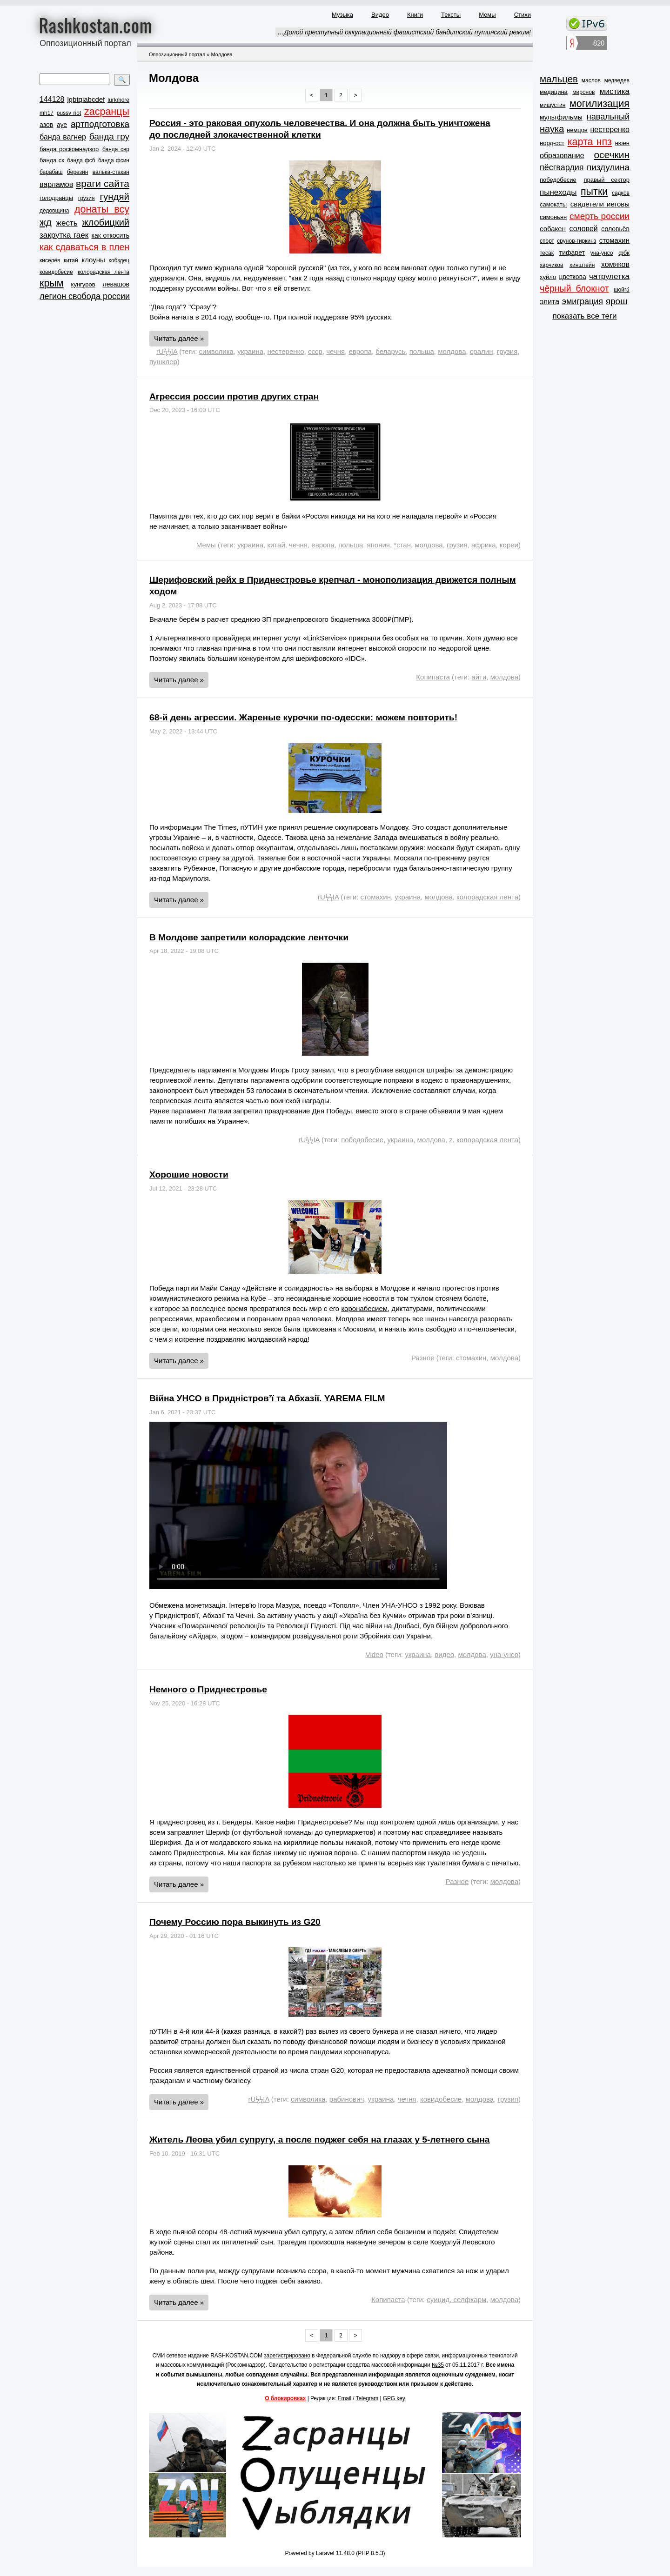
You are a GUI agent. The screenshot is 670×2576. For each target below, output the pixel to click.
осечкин (612, 154)
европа (359, 351)
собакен (553, 229)
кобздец (119, 260)
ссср (315, 351)
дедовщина (54, 210)
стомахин (376, 897)
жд (46, 222)
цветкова (572, 276)
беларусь (390, 351)
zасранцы (106, 111)
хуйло (548, 276)
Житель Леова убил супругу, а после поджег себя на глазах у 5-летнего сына (319, 2139)
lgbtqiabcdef (86, 99)
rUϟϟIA (166, 351)
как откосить (110, 235)
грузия (86, 198)
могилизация (600, 103)
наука (552, 129)
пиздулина (608, 167)
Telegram (367, 2398)
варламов (56, 184)
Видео (380, 14)
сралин (481, 351)
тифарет (572, 252)
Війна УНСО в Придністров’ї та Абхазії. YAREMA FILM (267, 1398)
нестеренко (285, 351)
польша (421, 351)
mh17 (47, 113)
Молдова (221, 54)
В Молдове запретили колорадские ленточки (248, 937)
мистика (615, 91)
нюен (622, 143)
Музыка (342, 14)
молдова (452, 351)
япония (378, 545)
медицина (554, 91)
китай (71, 260)
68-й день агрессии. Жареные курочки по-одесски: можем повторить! (303, 717)
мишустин (552, 105)
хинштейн (582, 265)
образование (562, 156)
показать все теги (584, 316)
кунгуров (83, 284)
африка (483, 545)
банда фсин (113, 160)
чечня (335, 351)
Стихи (522, 14)
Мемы (487, 14)
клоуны (93, 260)
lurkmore (118, 100)
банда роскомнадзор (69, 149)
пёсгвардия (562, 167)
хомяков (615, 264)
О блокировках (285, 2398)
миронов (583, 92)
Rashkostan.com (95, 24)
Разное (423, 1358)
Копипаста (433, 677)
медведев (617, 80)
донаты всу (101, 209)
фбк (624, 252)
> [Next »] (355, 95)
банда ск (52, 160)
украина (250, 351)
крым (52, 283)
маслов (591, 80)
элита (549, 302)
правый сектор (607, 179)
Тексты (451, 14)
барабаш (51, 172)
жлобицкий (105, 222)
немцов (577, 129)
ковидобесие (56, 272)
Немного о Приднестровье (208, 1689)
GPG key (394, 2398)
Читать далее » (179, 338)
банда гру (109, 136)
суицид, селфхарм (456, 2299)
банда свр (115, 149)
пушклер (163, 362)
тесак (547, 253)
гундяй (114, 196)
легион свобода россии (85, 296)
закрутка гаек (64, 235)
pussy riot (69, 113)
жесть (67, 223)
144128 (52, 99)
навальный (608, 116)
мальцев (559, 78)
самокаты (553, 204)
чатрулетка (609, 276)
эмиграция (582, 301)
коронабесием (364, 1308)
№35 (438, 2365)
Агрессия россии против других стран (234, 396)
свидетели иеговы (600, 204)
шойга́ (622, 289)
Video (374, 1654)
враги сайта (102, 183)
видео (444, 1654)
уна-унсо (504, 1654)
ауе (62, 124)
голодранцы (56, 197)
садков (621, 193)
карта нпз (590, 141)
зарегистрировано (287, 2355)
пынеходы (558, 192)
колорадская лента (103, 272)
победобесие (362, 1140)
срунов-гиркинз (576, 241)
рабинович (346, 2099)
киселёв (50, 260)
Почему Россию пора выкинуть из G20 (235, 1922)
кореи (509, 545)
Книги (415, 14)
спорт (547, 241)
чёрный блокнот (574, 288)
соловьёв (615, 229)
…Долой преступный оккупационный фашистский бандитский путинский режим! (404, 32)
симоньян (553, 216)
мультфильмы (561, 117)
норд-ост (552, 143)
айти (478, 677)
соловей (583, 229)
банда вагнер (63, 137)
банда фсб (81, 160)
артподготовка (100, 124)
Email (345, 2398)
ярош (617, 301)
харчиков (551, 265)
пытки (594, 191)
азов (46, 124)
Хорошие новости (188, 1174)
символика (216, 351)
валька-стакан (111, 172)
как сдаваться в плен (84, 247)
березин (77, 172)
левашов (116, 284)
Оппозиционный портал (177, 54)
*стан (402, 545)
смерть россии (600, 216)
